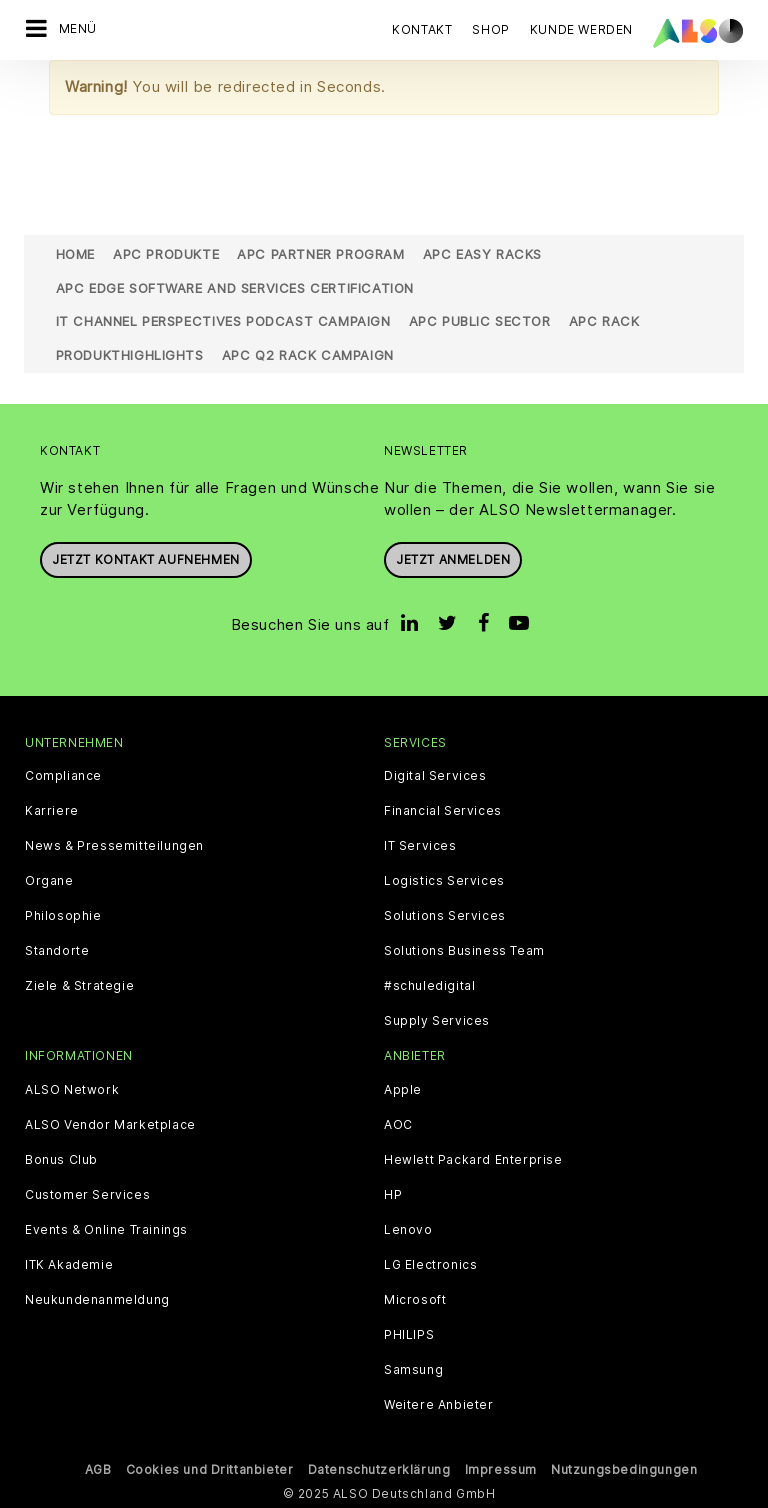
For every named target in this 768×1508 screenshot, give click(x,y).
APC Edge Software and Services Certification (235, 288)
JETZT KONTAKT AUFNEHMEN (146, 559)
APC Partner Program (320, 254)
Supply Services (437, 1021)
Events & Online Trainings (106, 1230)
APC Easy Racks (482, 254)
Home (75, 254)
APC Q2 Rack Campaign (308, 355)
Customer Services (87, 1195)
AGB (98, 1469)
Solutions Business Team (464, 951)
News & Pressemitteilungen (114, 846)
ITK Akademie (69, 1265)
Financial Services (443, 811)
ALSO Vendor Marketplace (110, 1125)
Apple (403, 1090)
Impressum (501, 1469)
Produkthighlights (130, 355)
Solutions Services (445, 916)
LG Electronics (430, 1265)
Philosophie (63, 916)
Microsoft (415, 1300)
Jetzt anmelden (453, 559)
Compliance (63, 776)
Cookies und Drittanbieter (210, 1469)
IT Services (420, 846)
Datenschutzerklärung (379, 1469)
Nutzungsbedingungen (624, 1469)
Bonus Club (61, 1160)
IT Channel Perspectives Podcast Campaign (223, 321)
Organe (49, 881)
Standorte (57, 951)
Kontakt (422, 29)
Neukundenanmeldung (97, 1300)
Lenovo (408, 1230)
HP (393, 1195)
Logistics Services (444, 881)
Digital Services (435, 776)
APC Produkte (166, 254)
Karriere (52, 811)
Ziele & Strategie (79, 986)
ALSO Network (72, 1090)
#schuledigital (429, 986)
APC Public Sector (480, 321)
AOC (398, 1125)
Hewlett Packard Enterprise (473, 1160)
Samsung (413, 1370)
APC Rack (604, 321)
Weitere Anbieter (439, 1405)
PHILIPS (409, 1335)
